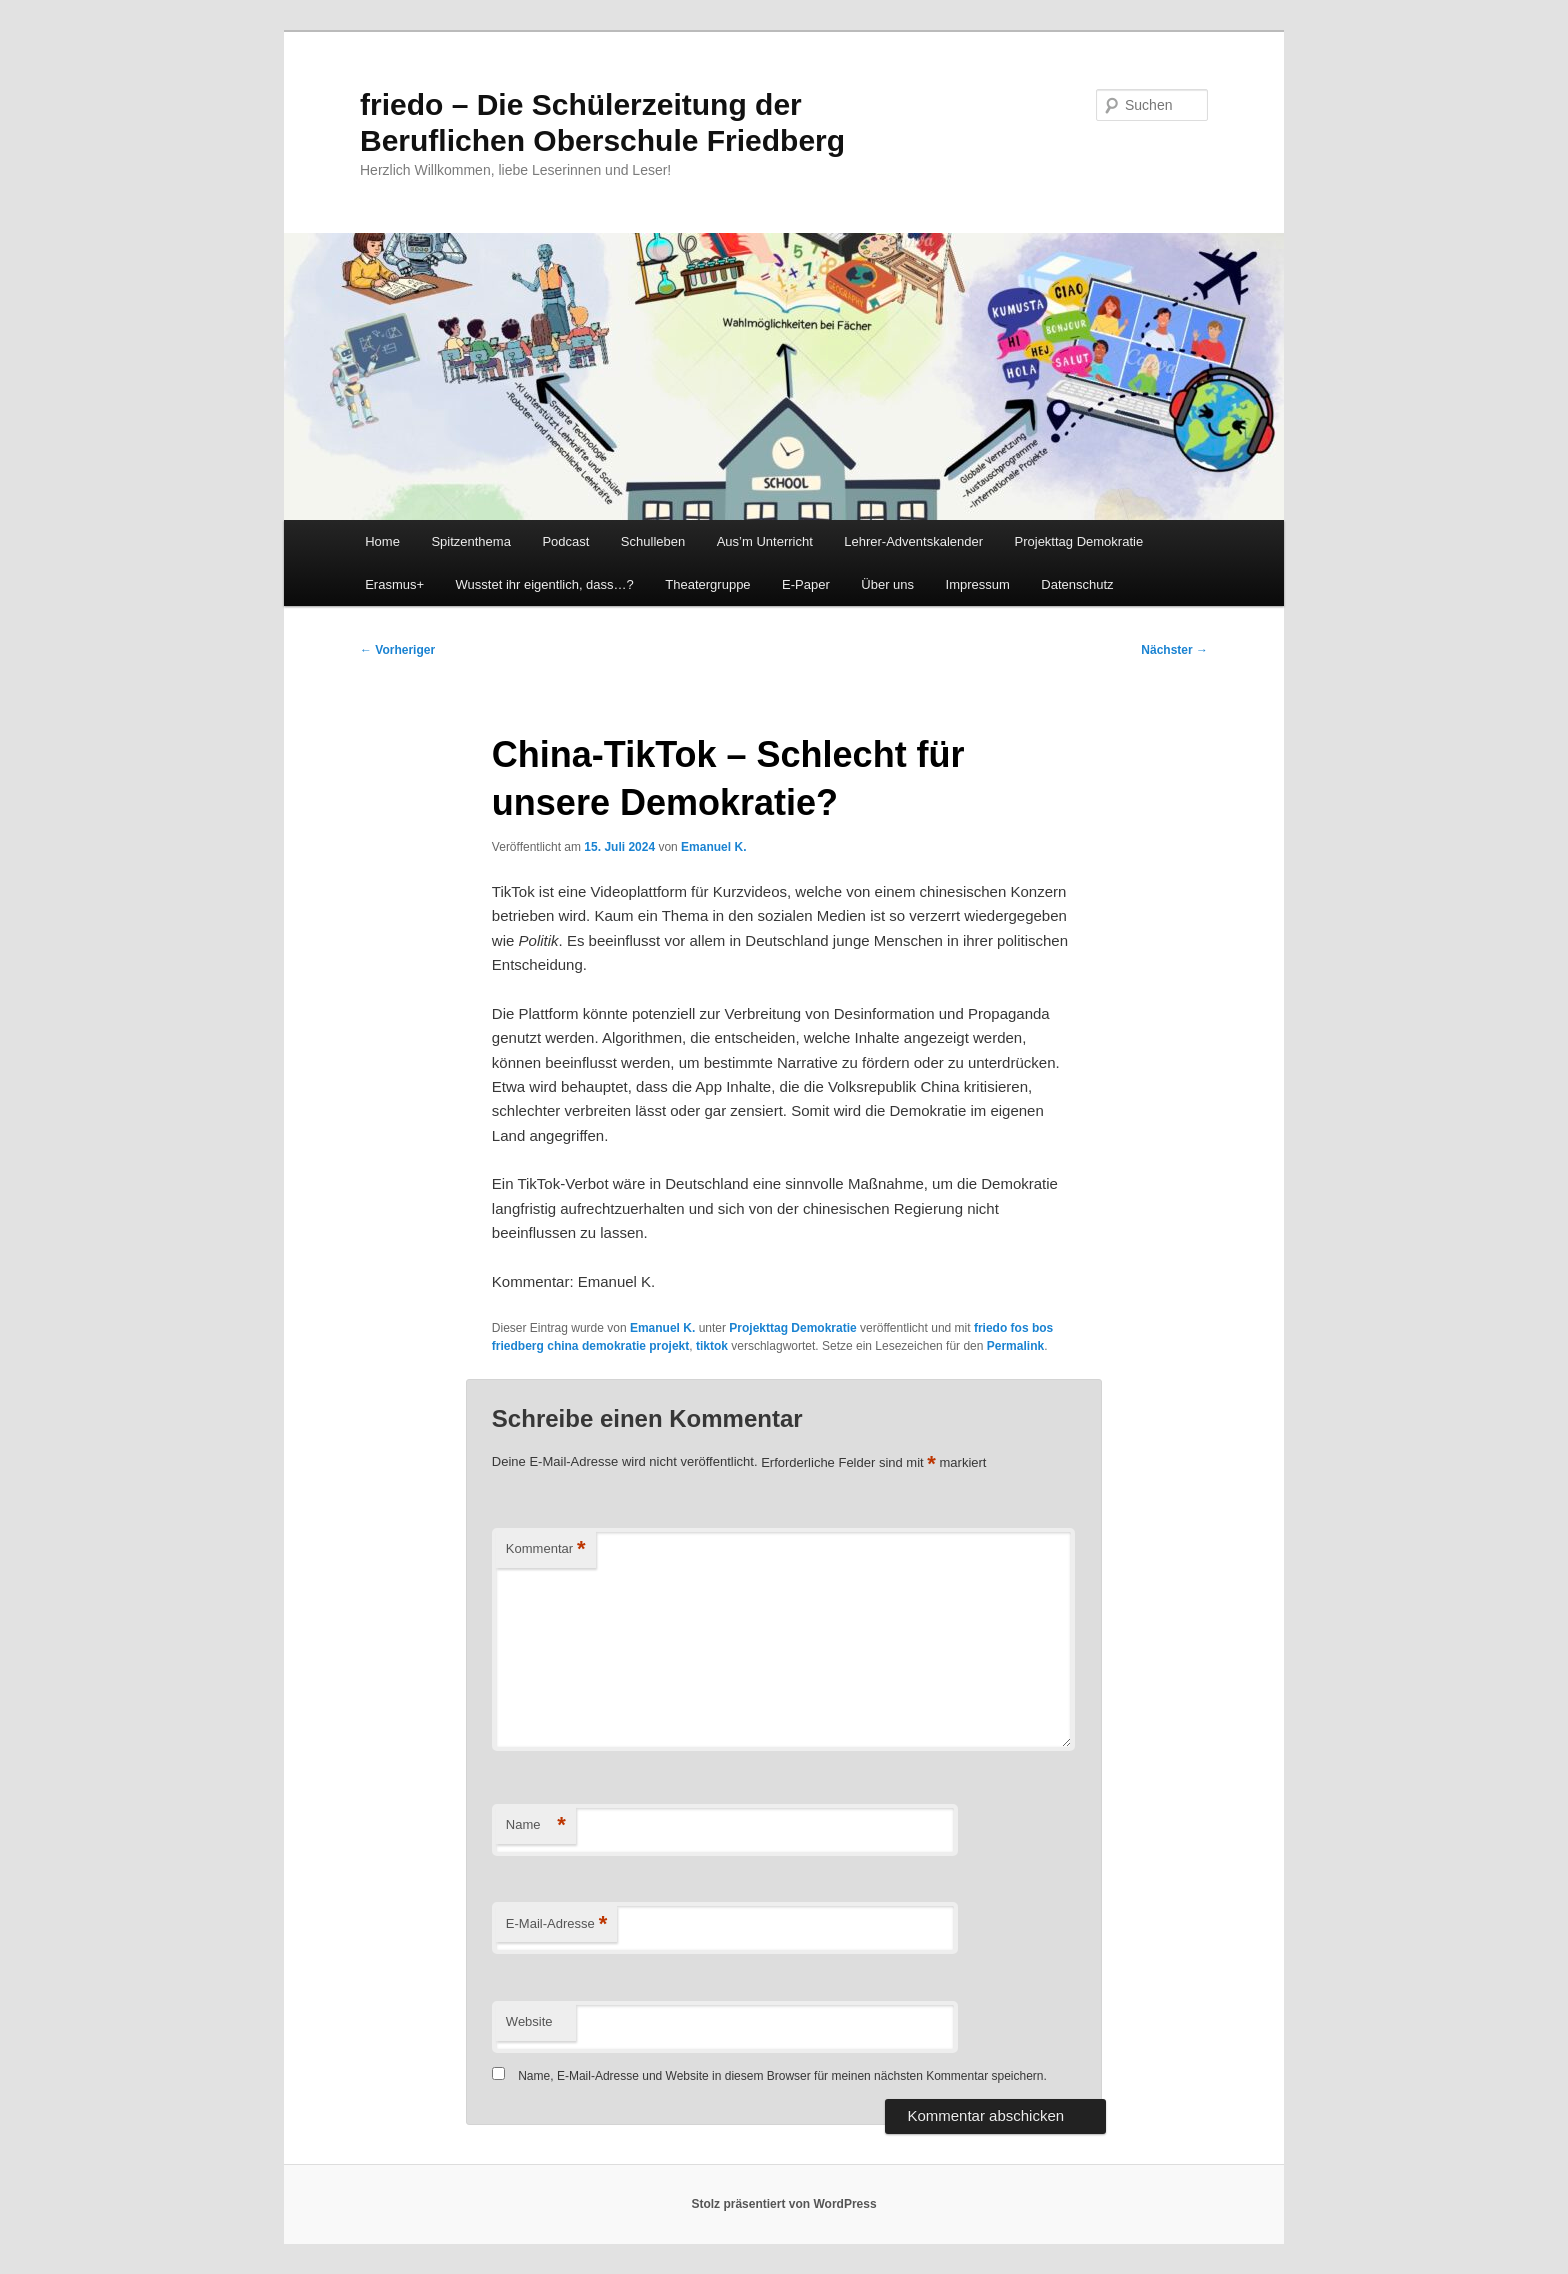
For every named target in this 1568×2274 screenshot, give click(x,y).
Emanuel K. (713, 847)
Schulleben (653, 541)
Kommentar (546, 1549)
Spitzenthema (471, 541)
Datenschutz (1077, 584)
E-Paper (806, 584)
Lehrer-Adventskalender (913, 541)
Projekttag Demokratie (1079, 541)
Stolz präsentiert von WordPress (783, 2204)
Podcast (565, 541)
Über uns (887, 584)
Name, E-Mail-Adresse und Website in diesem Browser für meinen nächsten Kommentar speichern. (782, 2076)
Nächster (1174, 650)
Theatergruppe (707, 584)
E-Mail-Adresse (556, 1924)
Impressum (978, 584)
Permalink (1015, 1346)
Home (382, 541)
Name (536, 1825)
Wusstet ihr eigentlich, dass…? (545, 584)
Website (529, 2021)
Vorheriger (397, 650)
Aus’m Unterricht (765, 541)
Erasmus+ (394, 584)
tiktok (712, 1346)
